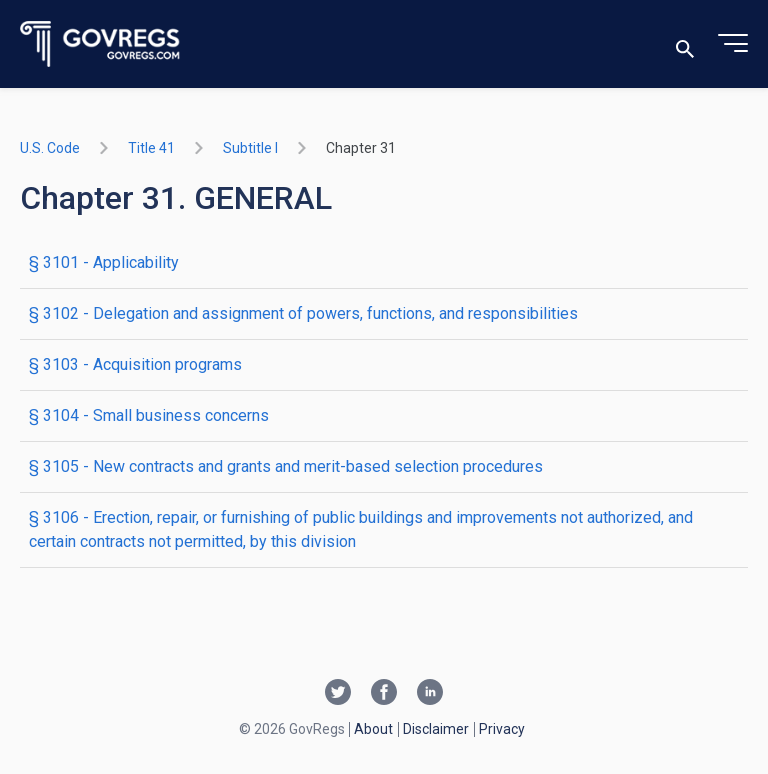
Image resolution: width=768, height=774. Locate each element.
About (373, 729)
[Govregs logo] (100, 44)
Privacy (502, 729)
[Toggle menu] (733, 44)
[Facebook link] (384, 694)
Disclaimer (436, 729)
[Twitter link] (338, 694)
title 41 (151, 148)
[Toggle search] (685, 44)
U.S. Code (50, 148)
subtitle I (250, 148)
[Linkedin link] (430, 694)
